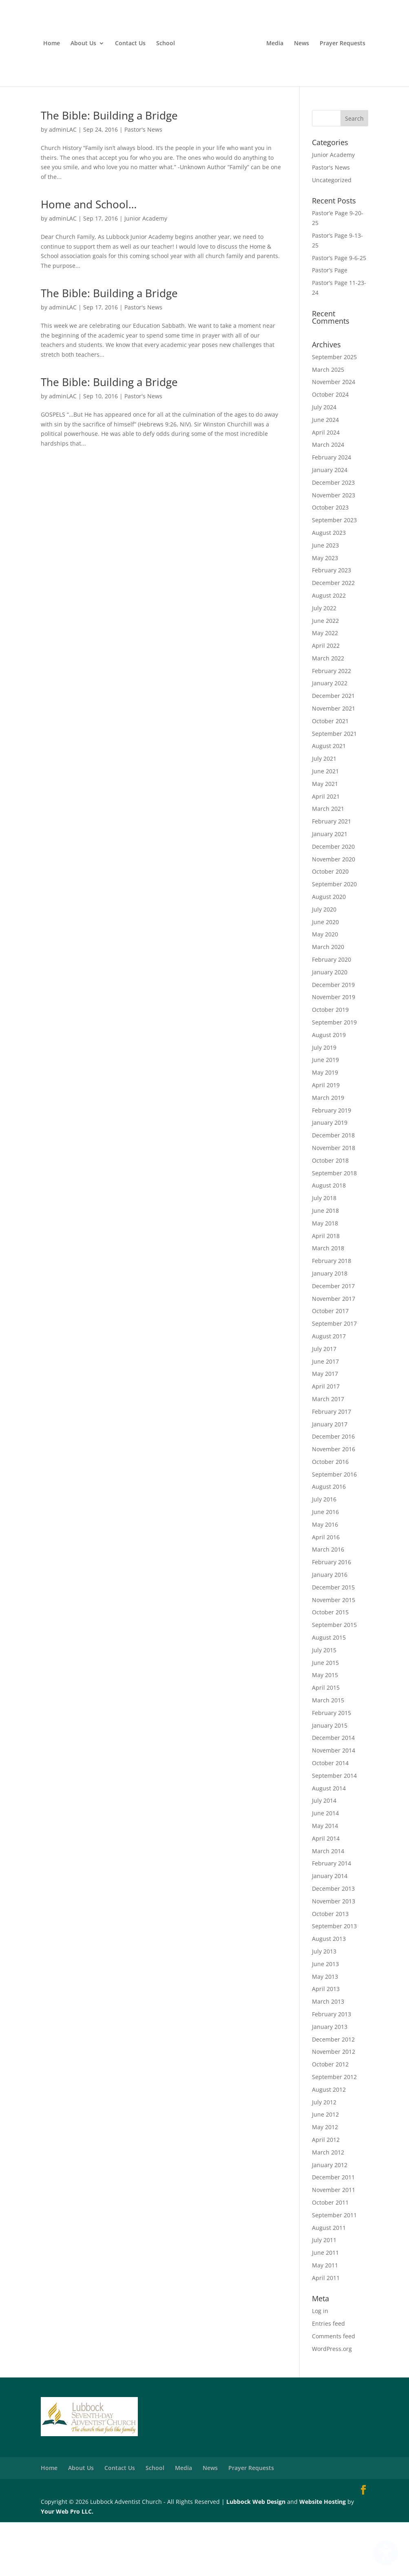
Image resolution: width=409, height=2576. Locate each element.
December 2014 (333, 1791)
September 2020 (334, 938)
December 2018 (333, 1189)
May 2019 (325, 1126)
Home (50, 51)
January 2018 (329, 1327)
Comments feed (333, 2390)
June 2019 (325, 1113)
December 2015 (333, 1641)
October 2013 (330, 1967)
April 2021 (326, 850)
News (350, 51)
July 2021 (324, 812)
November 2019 (333, 1051)
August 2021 (329, 799)
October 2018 (330, 1214)
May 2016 (325, 1578)
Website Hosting (322, 2555)
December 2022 (333, 636)
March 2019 (328, 1151)
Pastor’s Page (329, 324)
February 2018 (331, 1314)
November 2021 (333, 762)
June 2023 (325, 599)
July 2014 (324, 1854)
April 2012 (326, 2193)
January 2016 (329, 1628)
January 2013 (329, 2080)
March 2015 (328, 1754)
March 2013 (328, 2055)
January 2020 (329, 1026)
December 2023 (333, 536)
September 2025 (334, 411)
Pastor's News (143, 183)
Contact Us (129, 51)
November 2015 (333, 1653)
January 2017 (329, 1477)
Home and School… (89, 258)
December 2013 (333, 1942)
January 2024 (329, 524)
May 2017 (325, 1427)
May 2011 (325, 2319)
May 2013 (325, 2030)
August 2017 (329, 1390)
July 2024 (324, 461)
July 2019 (324, 1101)
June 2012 (325, 2168)
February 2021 (331, 875)
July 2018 (324, 1252)
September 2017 (334, 1377)
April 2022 (326, 699)
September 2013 (334, 1980)
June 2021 (325, 825)
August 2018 (329, 1239)
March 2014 (328, 1904)
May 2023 (325, 611)
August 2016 (329, 1540)
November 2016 (333, 1503)
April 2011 (326, 2331)
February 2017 (331, 1465)
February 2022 (331, 724)
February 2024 (331, 511)
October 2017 (330, 1365)
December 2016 (333, 1490)
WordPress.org (332, 2402)
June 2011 (325, 2306)
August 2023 (329, 586)
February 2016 (331, 1616)
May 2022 (325, 687)
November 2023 (333, 548)
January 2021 (329, 888)
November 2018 (333, 1201)
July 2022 (324, 661)
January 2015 (329, 1779)
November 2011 (333, 2243)
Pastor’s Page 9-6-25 (339, 311)
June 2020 (325, 975)
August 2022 (329, 649)
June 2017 (325, 1415)
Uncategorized (332, 233)
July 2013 (324, 2005)
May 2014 (325, 1879)
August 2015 (329, 1691)
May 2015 (325, 1729)
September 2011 (334, 2268)
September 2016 (334, 1528)
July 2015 (324, 1704)
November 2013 (333, 1955)
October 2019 (330, 1063)
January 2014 (329, 1930)
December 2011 (333, 2231)
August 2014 (329, 1841)
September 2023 (334, 574)
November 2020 (333, 912)
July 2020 (324, 963)
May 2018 (325, 1277)
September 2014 (334, 1829)
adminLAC (63, 183)
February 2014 (331, 1917)
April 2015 (326, 1741)
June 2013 (325, 2018)
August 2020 (329, 950)
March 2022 (328, 712)
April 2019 (326, 1139)
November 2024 (333, 435)
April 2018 (326, 1289)
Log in (320, 2365)
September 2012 (334, 2131)
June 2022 (325, 674)
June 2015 (325, 1716)
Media (323, 51)
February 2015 (331, 1766)
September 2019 (334, 1076)
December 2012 (333, 2093)
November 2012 (333, 2105)
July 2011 (324, 2294)
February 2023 (331, 624)
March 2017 (328, 1453)
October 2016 (330, 1515)
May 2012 (325, 2181)
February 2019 (331, 1164)
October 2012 (330, 2118)
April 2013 (326, 2042)
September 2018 (334, 1226)
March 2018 (328, 1302)
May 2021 (325, 837)
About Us (82, 51)
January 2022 (329, 737)
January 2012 (329, 2218)
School (164, 51)
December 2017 (333, 1339)
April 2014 (326, 1892)
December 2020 (333, 900)
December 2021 (333, 749)
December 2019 (333, 1038)
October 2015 (330, 1666)
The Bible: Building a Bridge (109, 169)
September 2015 (334, 1678)
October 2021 (330, 775)
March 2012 (328, 2206)
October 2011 (330, 2256)
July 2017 (324, 1402)
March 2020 (328, 1000)
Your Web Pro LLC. (67, 2565)
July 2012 (324, 2155)
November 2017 (333, 1352)
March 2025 (328, 423)
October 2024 (330, 448)
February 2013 (331, 2068)
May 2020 (325, 988)
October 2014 (330, 1817)
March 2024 (328, 498)
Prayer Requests (204, 97)
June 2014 (325, 1867)
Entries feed (328, 2377)
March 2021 (328, 862)
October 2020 (330, 925)
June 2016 (325, 1565)
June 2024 (325, 473)
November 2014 (333, 1804)
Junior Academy (145, 272)
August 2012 (329, 2143)
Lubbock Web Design (255, 2555)
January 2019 (329, 1176)
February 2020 (331, 1013)
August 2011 (329, 2281)
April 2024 (326, 486)
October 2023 (330, 561)
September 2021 (334, 787)
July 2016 (324, 1553)
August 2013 (329, 1992)
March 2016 (328, 1603)
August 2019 (329, 1089)
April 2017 (326, 1440)
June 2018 (325, 1264)
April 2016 (326, 1590)
